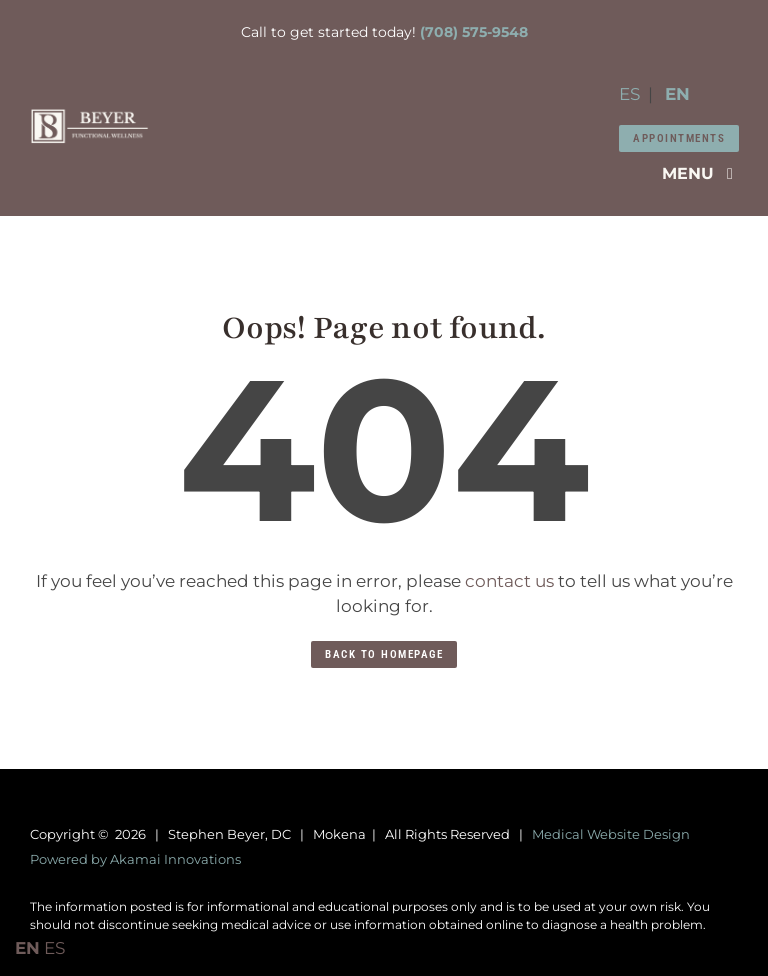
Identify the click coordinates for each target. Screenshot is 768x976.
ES (629, 94)
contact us (509, 581)
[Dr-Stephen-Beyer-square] (89, 116)
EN (677, 94)
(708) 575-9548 (474, 32)
